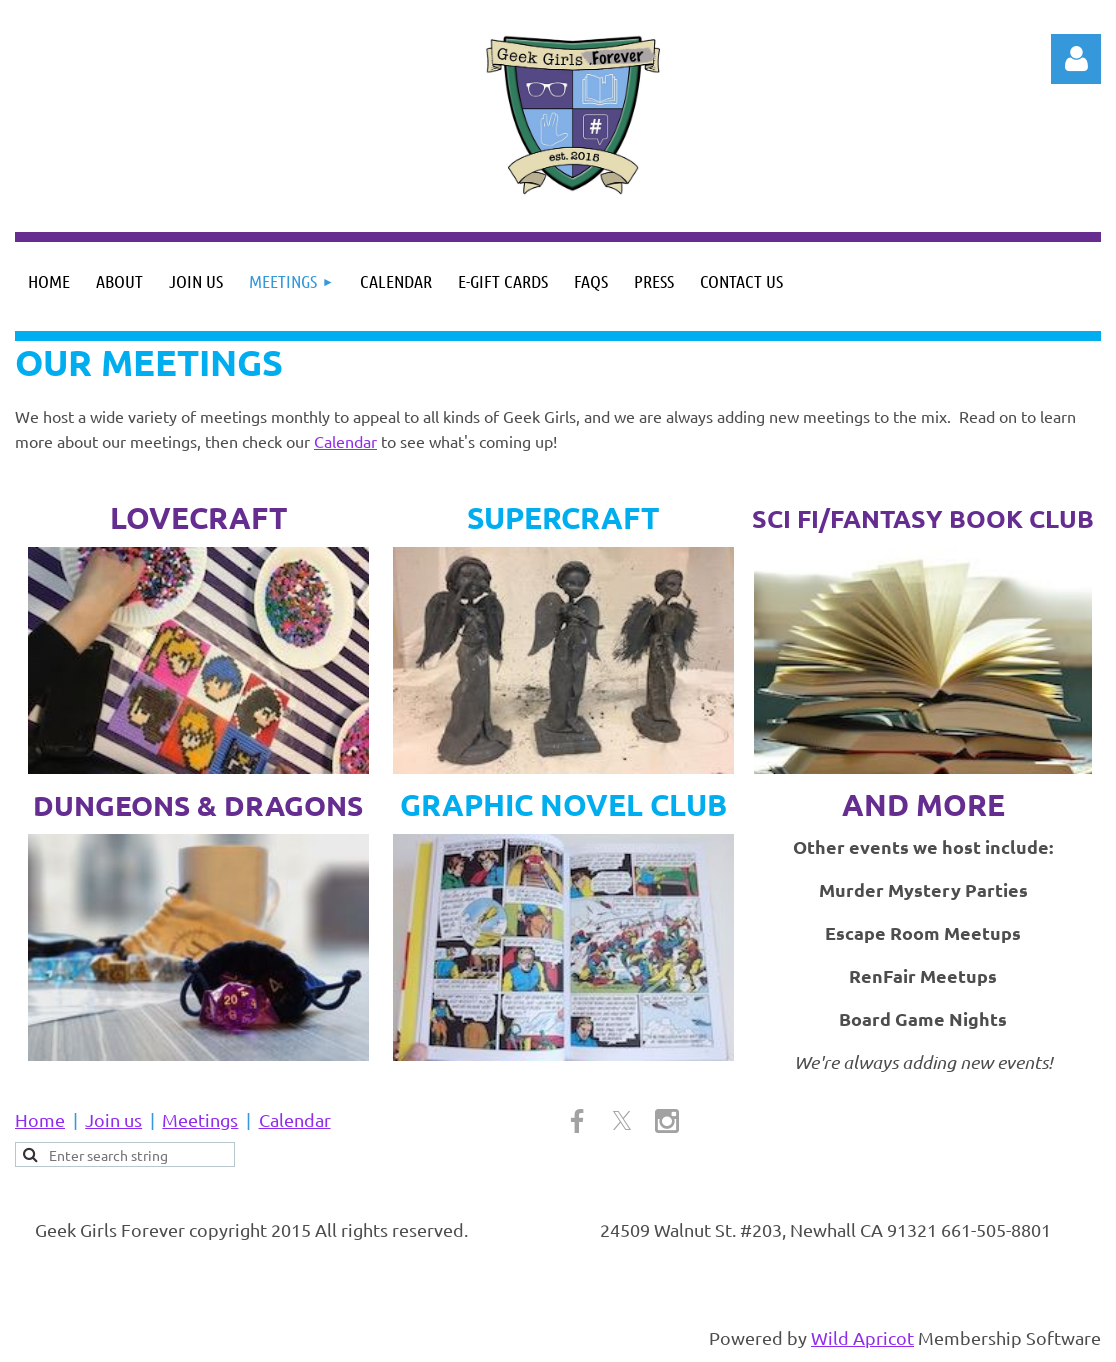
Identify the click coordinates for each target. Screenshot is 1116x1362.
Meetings (200, 1119)
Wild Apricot (862, 1337)
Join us (113, 1119)
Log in (1076, 59)
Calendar (345, 441)
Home (40, 1119)
